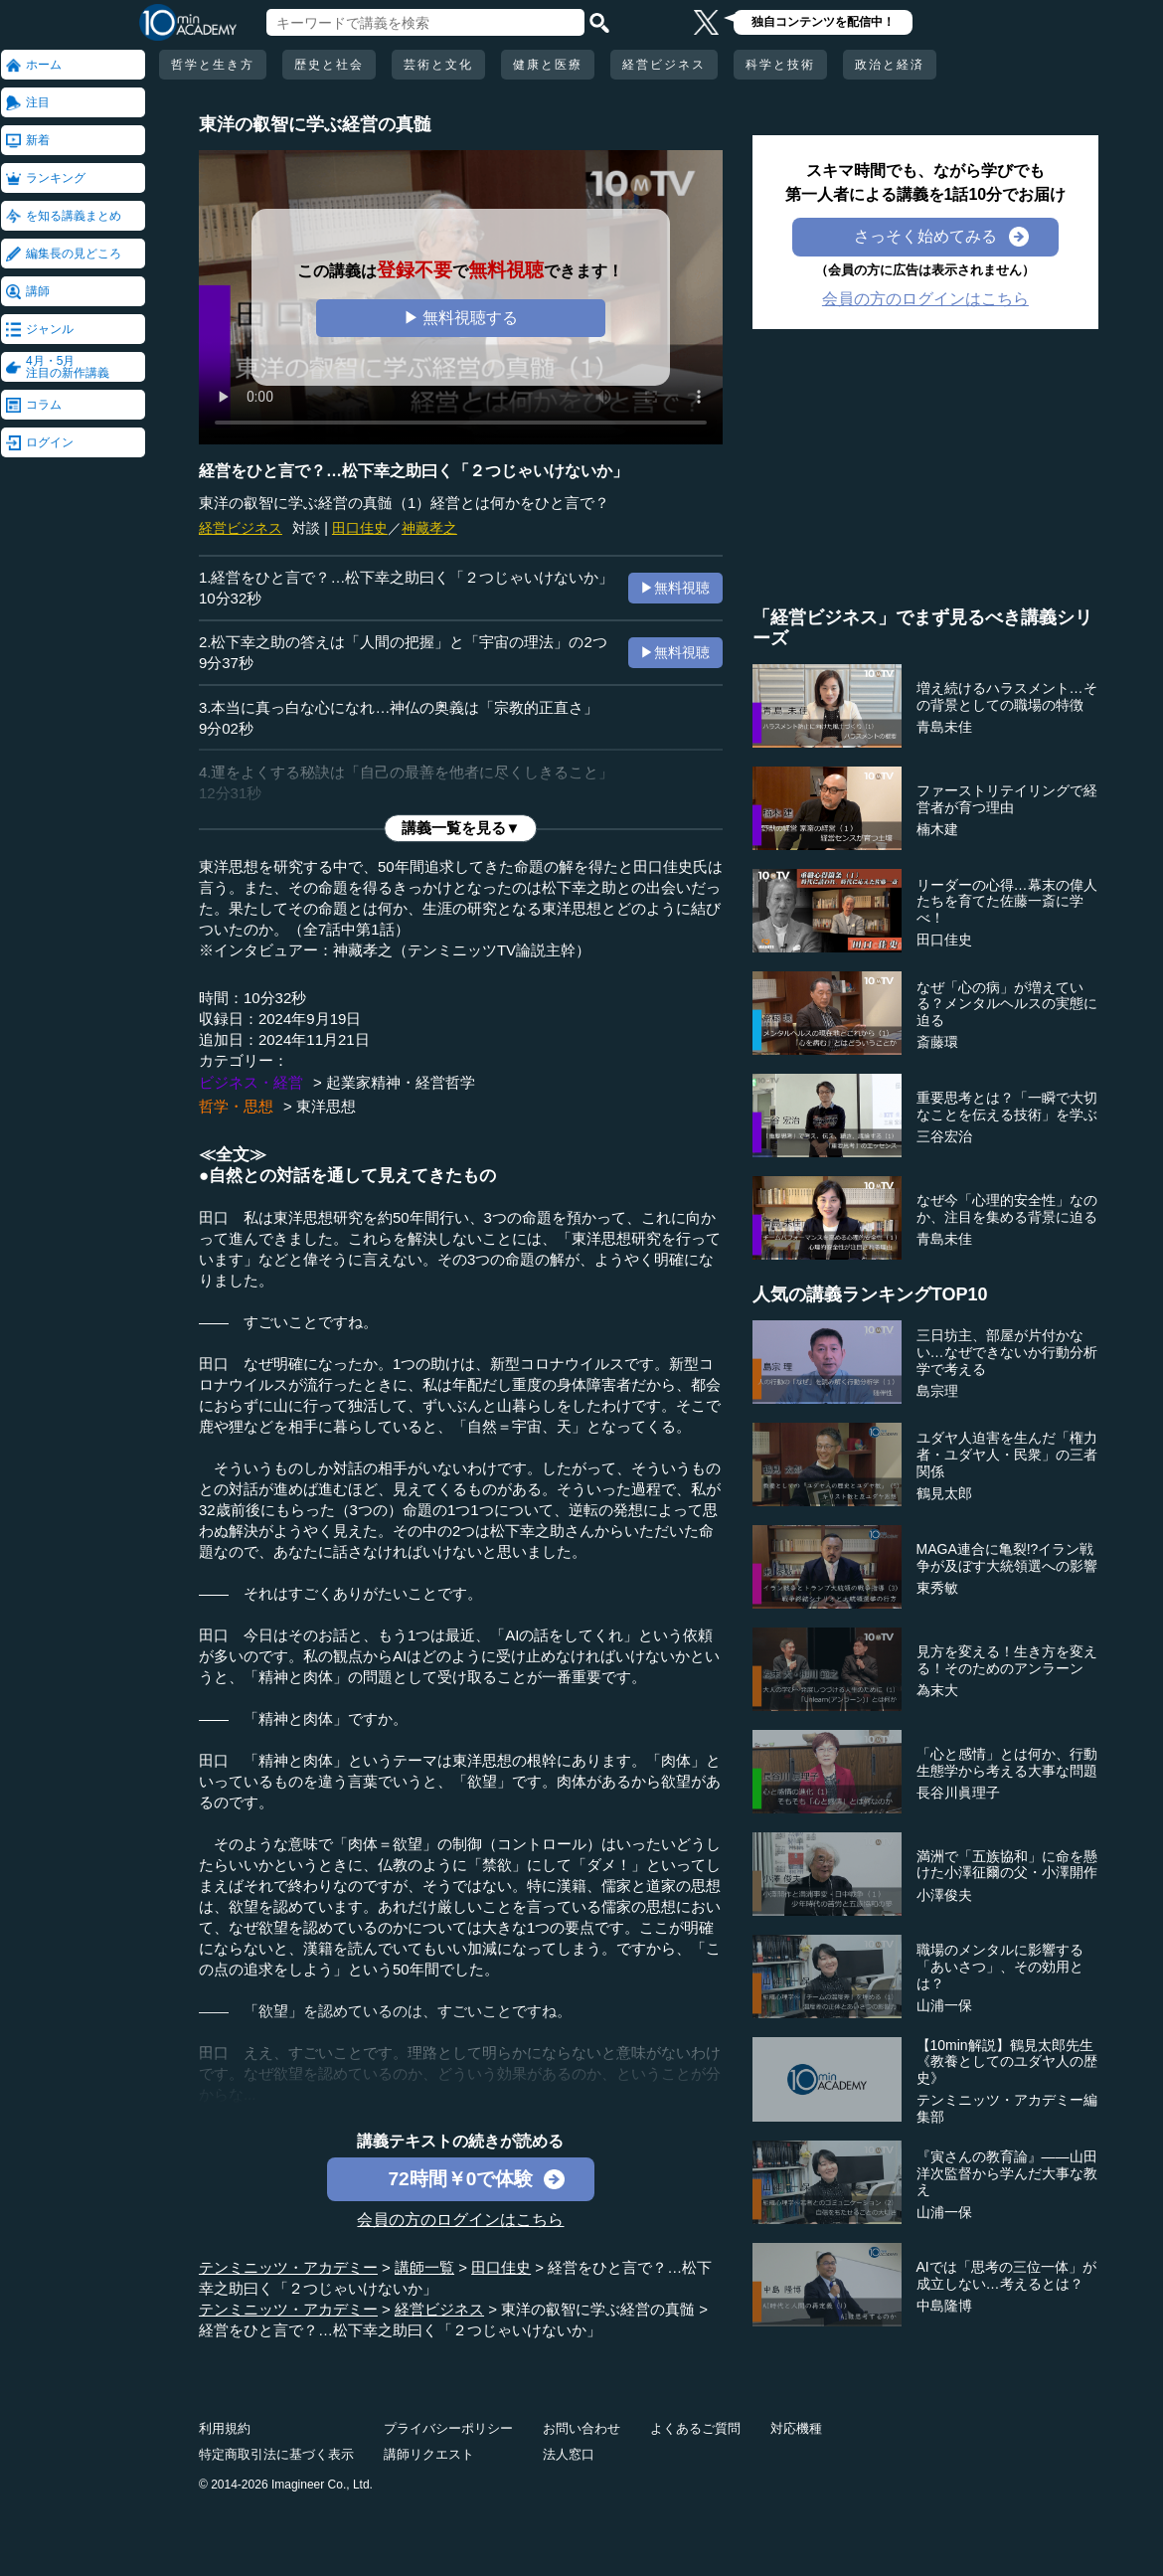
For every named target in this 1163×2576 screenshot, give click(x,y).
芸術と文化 (438, 65)
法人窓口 (568, 2454)
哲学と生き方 (212, 65)
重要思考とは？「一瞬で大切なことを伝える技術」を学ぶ (1006, 1106)
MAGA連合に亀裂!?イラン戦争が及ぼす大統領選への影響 (1006, 1557)
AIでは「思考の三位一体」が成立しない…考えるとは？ (1006, 2275)
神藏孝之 (429, 528)
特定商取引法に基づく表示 (276, 2454)
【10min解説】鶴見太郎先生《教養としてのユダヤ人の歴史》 (1006, 2062)
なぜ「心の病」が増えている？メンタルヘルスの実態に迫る (1006, 1004)
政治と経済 (889, 65)
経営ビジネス (664, 65)
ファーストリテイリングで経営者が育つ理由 (1006, 798)
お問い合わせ (581, 2428)
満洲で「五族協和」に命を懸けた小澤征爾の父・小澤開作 (1006, 1864)
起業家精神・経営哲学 (400, 1082)
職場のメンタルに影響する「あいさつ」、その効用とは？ (999, 1966)
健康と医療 (547, 65)
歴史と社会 (329, 65)
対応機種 (796, 2428)
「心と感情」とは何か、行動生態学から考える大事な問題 (1006, 1762)
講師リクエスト (429, 2454)
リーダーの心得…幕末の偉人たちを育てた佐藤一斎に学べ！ (1006, 902)
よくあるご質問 (695, 2428)
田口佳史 (360, 528)
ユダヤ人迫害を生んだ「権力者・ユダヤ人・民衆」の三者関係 (1006, 1454)
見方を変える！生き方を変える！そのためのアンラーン (1006, 1659)
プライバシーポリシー (448, 2428)
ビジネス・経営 (251, 1082)
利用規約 (224, 2428)
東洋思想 (326, 1106)
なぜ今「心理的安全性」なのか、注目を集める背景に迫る (1006, 1208)
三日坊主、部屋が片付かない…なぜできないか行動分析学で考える (1006, 1352)
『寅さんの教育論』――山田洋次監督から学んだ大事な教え (1006, 2173)
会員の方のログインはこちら (460, 2219)
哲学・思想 (236, 1106)
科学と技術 (780, 65)
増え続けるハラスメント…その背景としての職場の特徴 (1006, 696)
